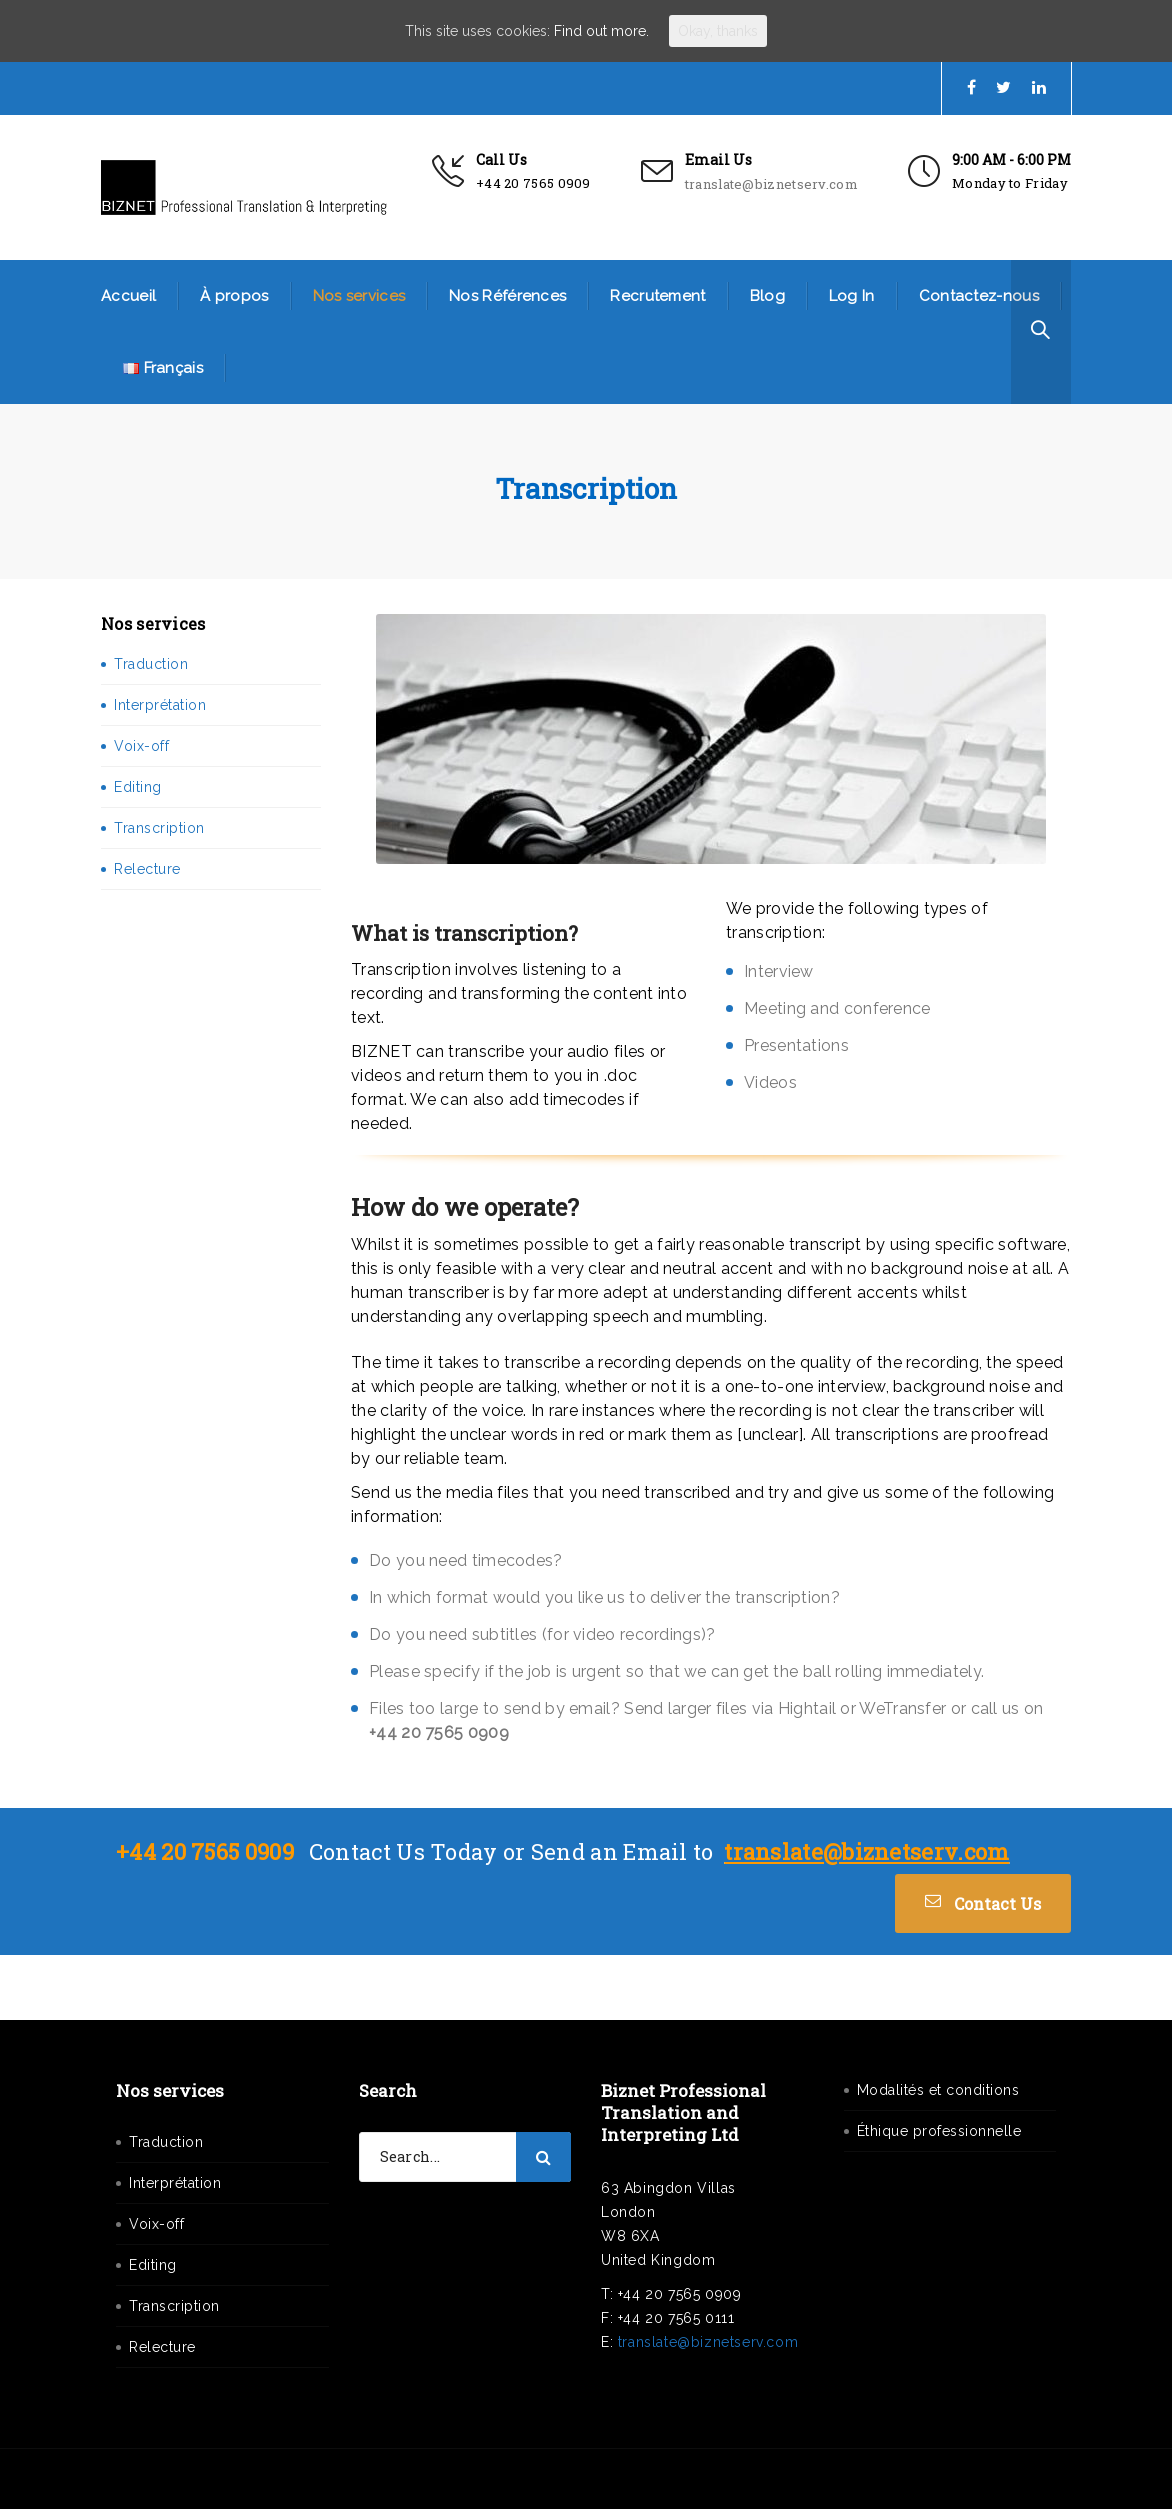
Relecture (147, 869)
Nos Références (507, 296)
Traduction (151, 664)
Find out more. (601, 31)
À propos (234, 296)
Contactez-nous (979, 296)
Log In (852, 296)
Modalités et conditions (938, 2090)
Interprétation (160, 705)
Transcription (159, 828)
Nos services (359, 296)
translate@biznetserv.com (771, 184)
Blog (767, 296)
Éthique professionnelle (939, 2131)
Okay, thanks (718, 31)
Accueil (128, 296)
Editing (138, 787)
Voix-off (141, 746)
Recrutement (657, 296)
